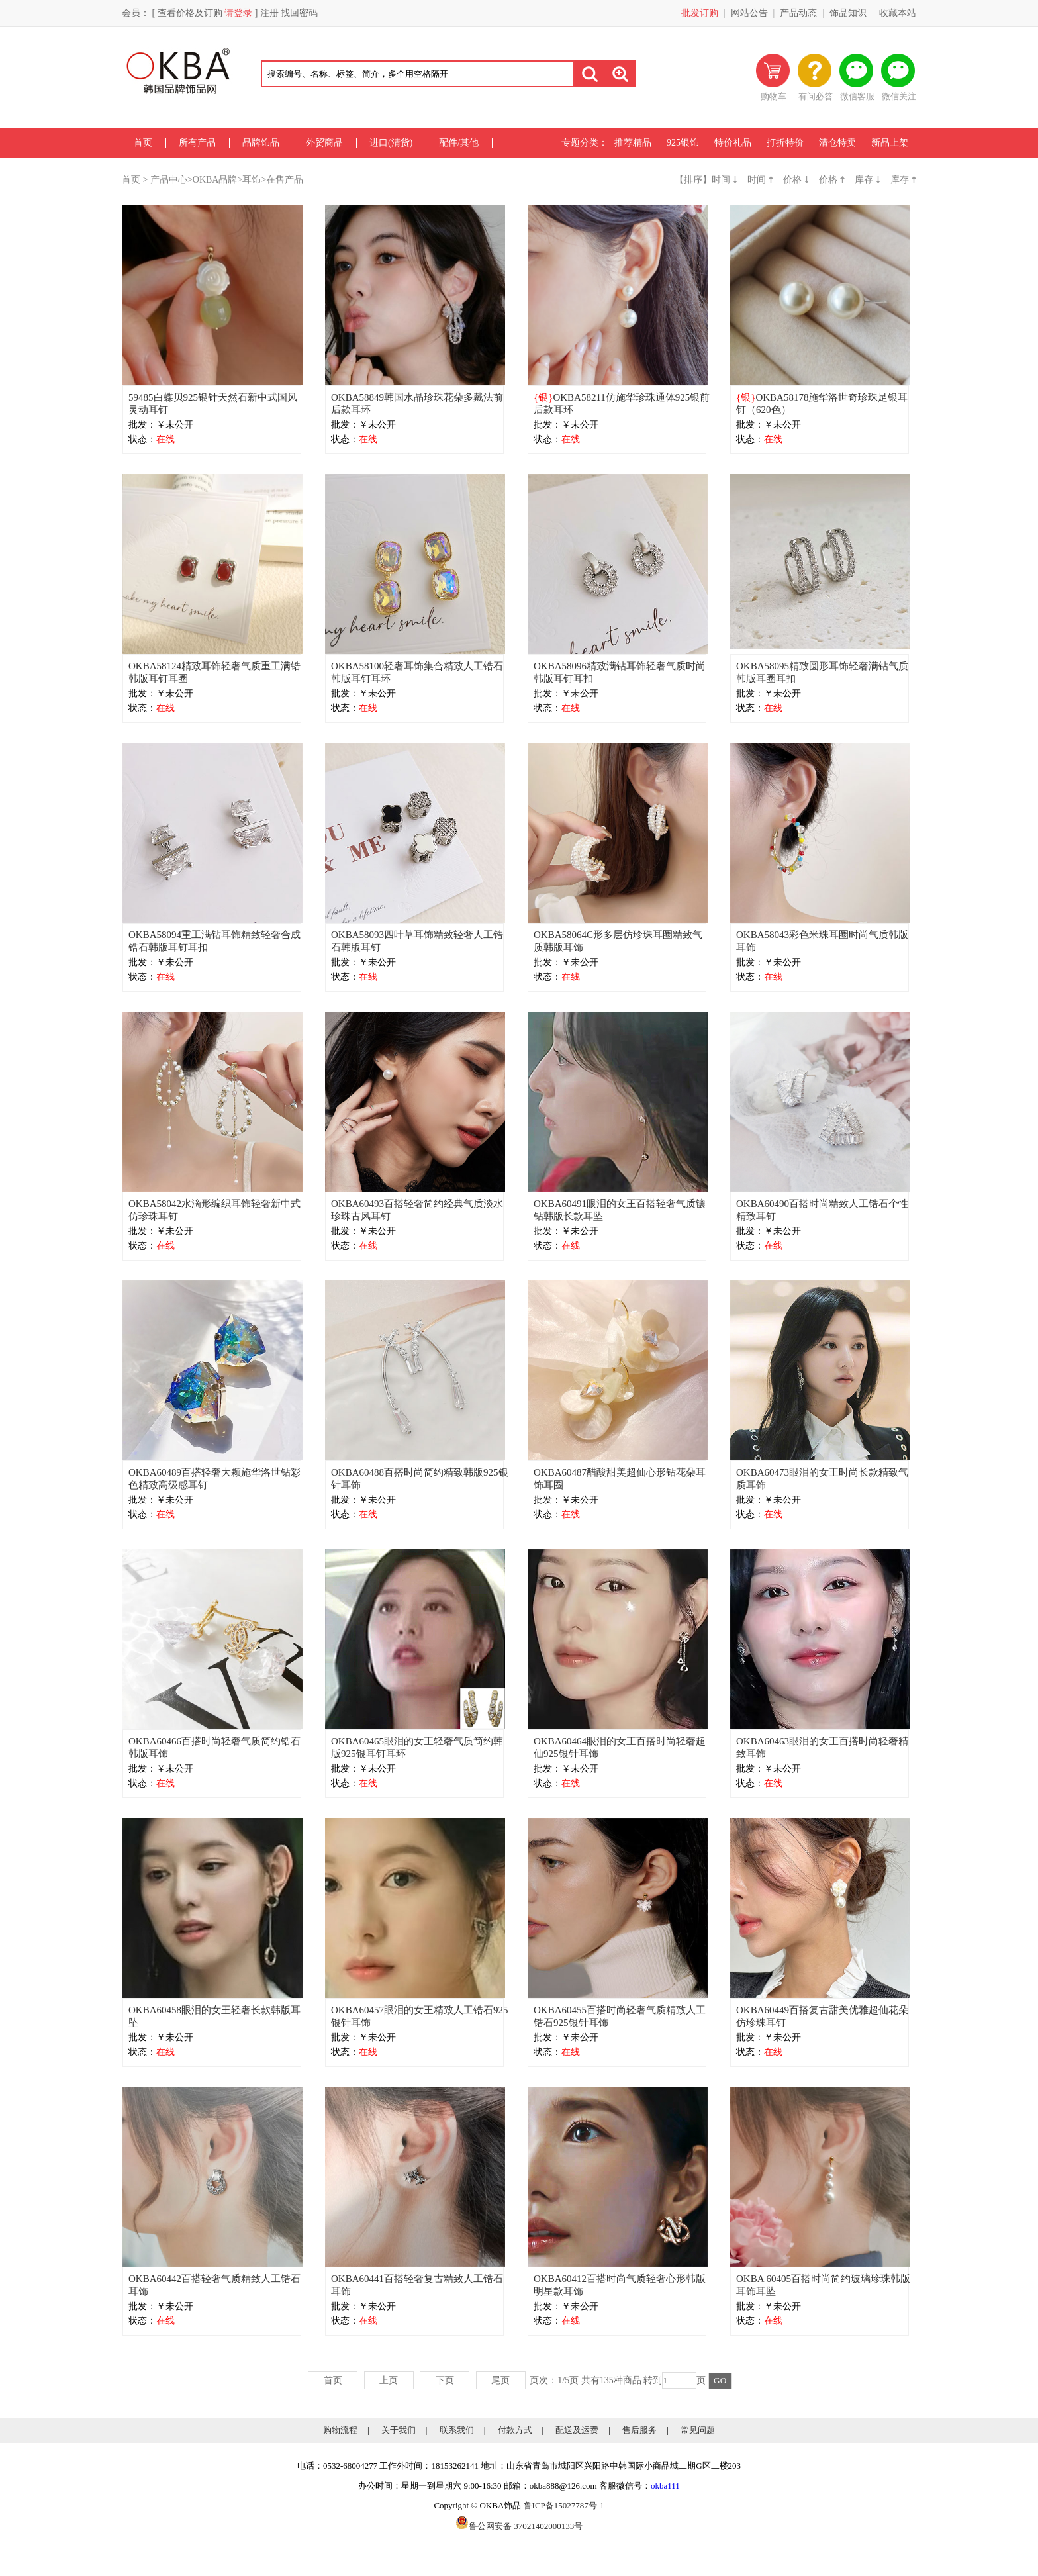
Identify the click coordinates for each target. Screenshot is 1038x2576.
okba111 (665, 2486)
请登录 (238, 13)
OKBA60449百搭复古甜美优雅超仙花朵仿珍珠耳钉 (822, 2016)
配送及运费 (576, 2430)
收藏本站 (897, 13)
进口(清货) (390, 143)
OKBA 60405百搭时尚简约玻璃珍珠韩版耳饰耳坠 (823, 2285)
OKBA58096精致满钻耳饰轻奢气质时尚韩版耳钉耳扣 (620, 672)
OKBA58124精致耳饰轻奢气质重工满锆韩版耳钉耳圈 (214, 672)
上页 (388, 2380)
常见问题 (698, 2430)
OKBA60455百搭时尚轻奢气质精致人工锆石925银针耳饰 (620, 2016)
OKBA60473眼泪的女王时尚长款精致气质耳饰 (822, 1478)
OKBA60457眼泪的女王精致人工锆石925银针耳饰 (419, 2016)
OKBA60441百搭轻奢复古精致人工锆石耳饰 (417, 2285)
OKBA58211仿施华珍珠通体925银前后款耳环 (622, 403)
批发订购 (699, 13)
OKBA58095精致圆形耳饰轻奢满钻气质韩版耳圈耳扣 (822, 672)
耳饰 (251, 180)
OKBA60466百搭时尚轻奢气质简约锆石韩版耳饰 (214, 1747)
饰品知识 (848, 13)
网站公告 (749, 13)
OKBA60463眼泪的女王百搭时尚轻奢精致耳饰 (822, 1747)
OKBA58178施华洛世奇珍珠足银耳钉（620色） (822, 403)
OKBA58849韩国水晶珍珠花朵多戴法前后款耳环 (417, 403)
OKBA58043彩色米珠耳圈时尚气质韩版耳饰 (822, 941)
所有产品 (197, 143)
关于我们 (398, 2430)
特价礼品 (732, 143)
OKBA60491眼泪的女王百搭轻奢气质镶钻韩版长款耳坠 (620, 1209)
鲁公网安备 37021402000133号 (519, 2526)
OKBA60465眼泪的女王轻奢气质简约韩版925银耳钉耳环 (417, 1747)
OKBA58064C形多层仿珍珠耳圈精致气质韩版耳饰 (618, 941)
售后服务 (639, 2430)
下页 (445, 2380)
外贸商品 (324, 143)
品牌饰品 (260, 143)
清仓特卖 (837, 143)
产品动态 (798, 13)
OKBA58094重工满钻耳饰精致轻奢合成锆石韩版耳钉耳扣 (214, 941)
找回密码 (299, 13)
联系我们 (457, 2430)
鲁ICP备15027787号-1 (564, 2505)
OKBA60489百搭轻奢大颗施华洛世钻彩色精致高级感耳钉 (214, 1478)
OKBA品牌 (215, 180)
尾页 (500, 2380)
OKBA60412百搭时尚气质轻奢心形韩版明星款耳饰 (620, 2285)
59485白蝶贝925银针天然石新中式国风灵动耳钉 (212, 403)
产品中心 (168, 180)
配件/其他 (459, 143)
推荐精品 (632, 143)
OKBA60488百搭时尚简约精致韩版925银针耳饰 (419, 1478)
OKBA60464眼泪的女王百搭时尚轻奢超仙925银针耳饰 (620, 1747)
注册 (269, 13)
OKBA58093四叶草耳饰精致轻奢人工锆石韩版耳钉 (417, 941)
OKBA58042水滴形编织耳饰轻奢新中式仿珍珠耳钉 (214, 1209)
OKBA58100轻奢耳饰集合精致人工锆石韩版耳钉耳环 (417, 672)
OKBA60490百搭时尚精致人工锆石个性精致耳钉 (822, 1209)
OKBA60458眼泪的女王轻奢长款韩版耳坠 (214, 2016)
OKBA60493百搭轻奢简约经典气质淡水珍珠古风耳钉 (417, 1209)
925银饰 (683, 143)
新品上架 (889, 143)
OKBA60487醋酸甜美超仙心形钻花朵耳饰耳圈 (620, 1478)
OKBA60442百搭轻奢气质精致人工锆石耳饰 (214, 2285)
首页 (143, 143)
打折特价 (785, 143)
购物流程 (340, 2430)
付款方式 (515, 2430)
